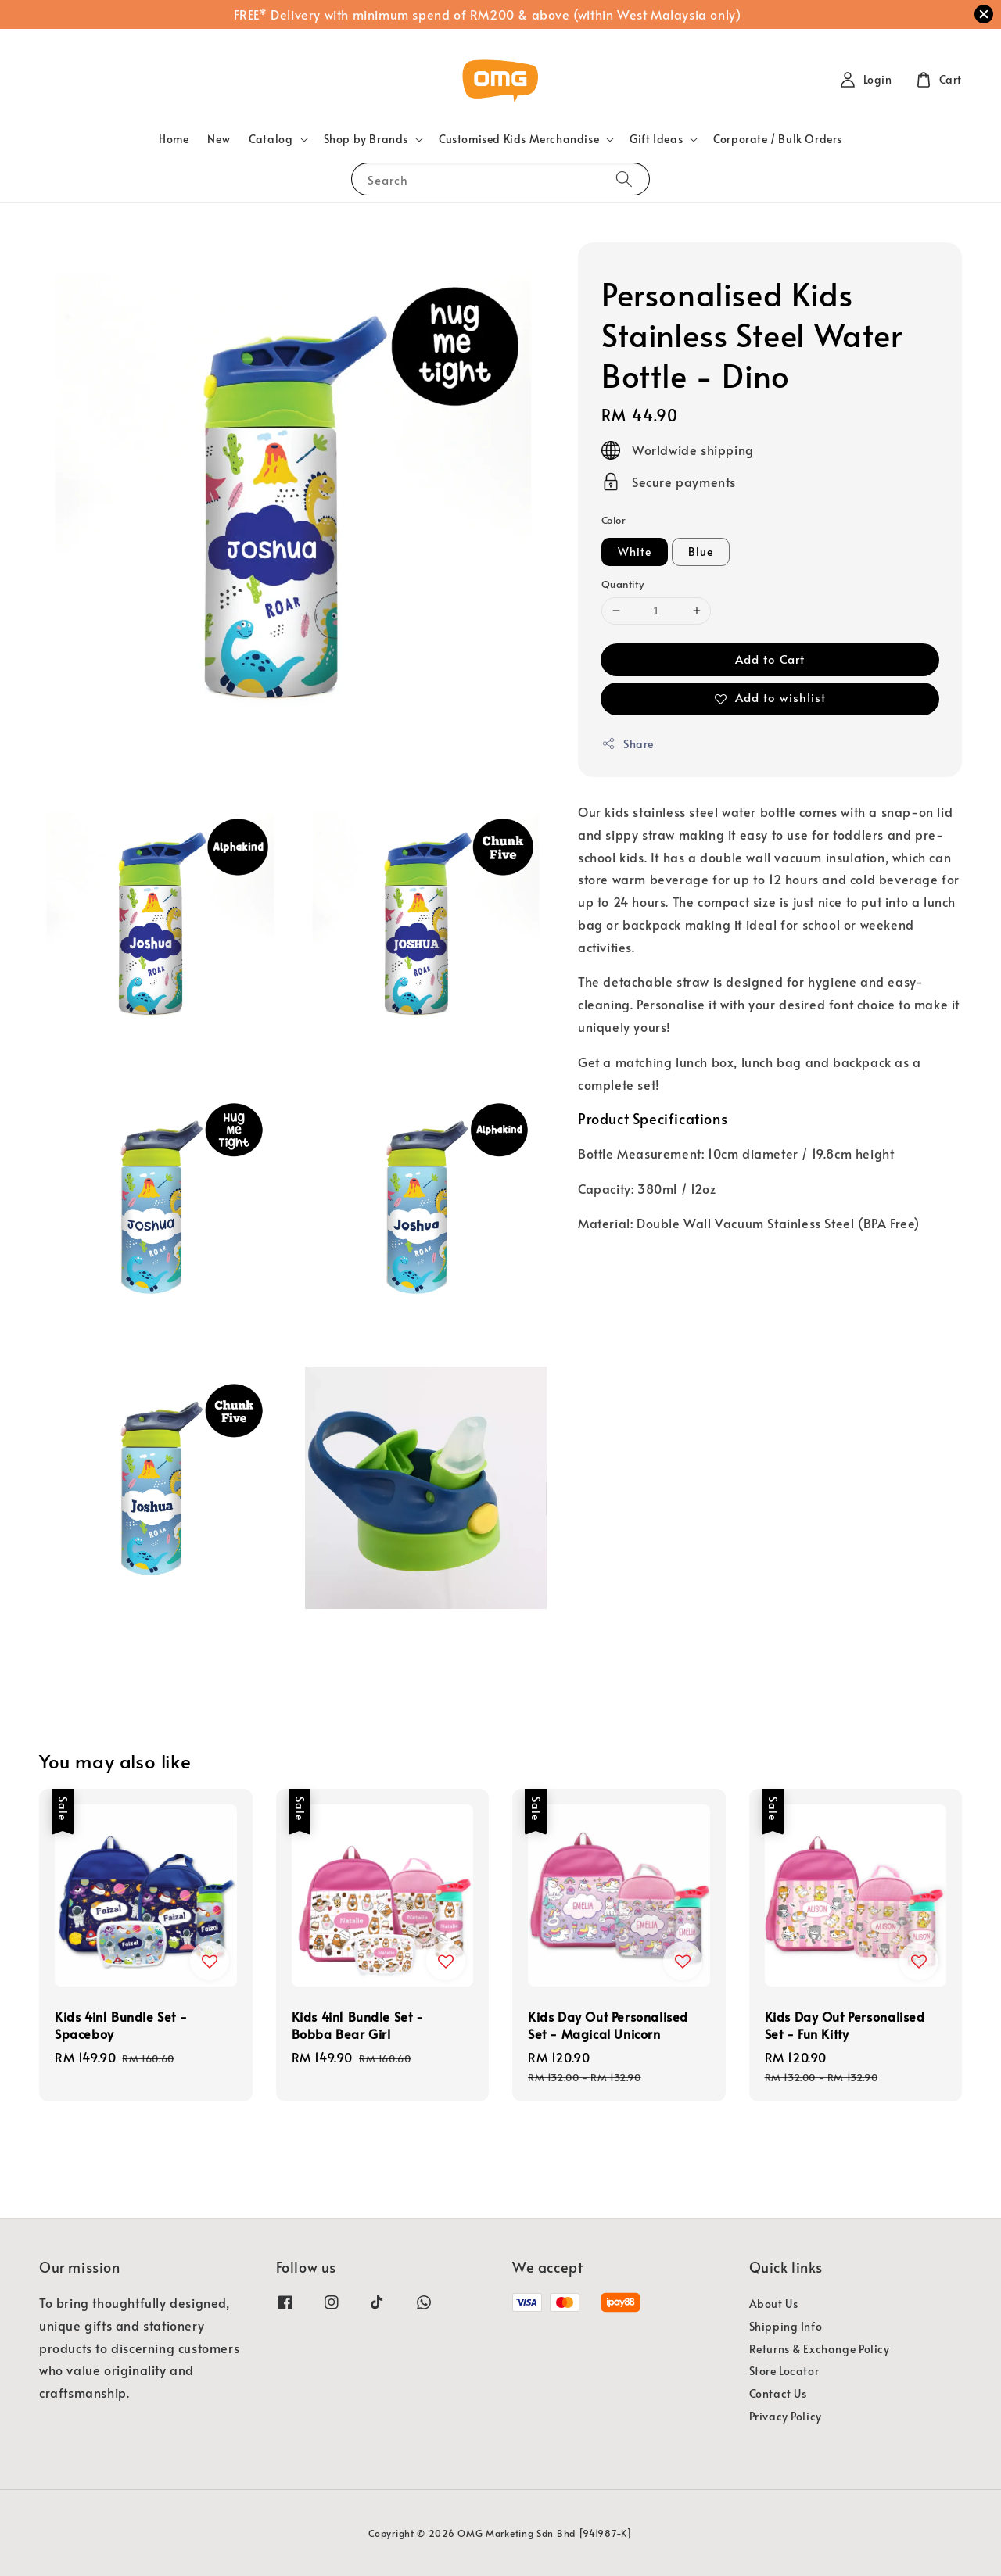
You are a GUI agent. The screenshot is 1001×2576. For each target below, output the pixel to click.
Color (613, 520)
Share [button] (627, 743)
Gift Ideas (656, 139)
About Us (773, 2304)
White (634, 551)
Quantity (622, 584)
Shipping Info (786, 2326)
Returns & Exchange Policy (819, 2348)
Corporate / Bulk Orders (777, 138)
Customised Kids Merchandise (519, 139)
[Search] (624, 178)
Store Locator (784, 2370)
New (218, 138)
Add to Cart (770, 658)
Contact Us (778, 2393)
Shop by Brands (366, 139)
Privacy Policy (785, 2416)
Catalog (270, 139)
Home (173, 138)
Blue (700, 551)
